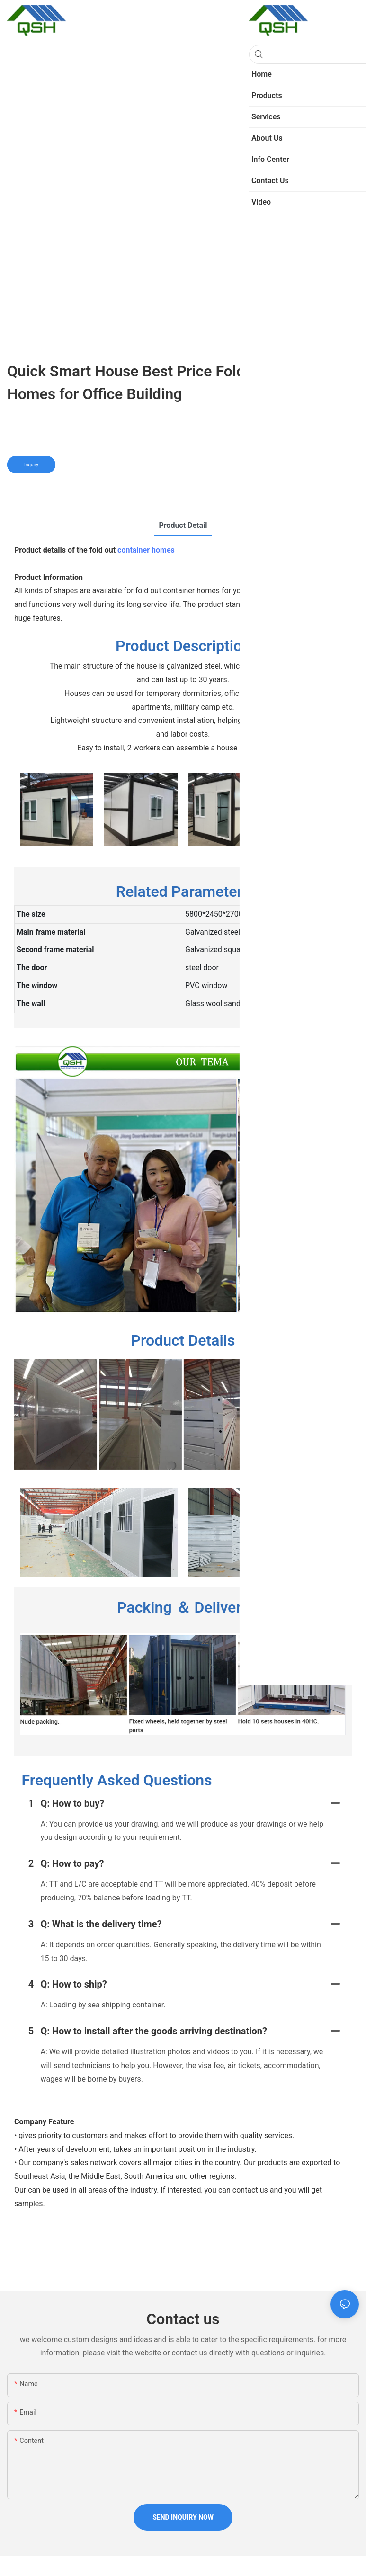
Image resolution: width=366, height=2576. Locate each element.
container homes (146, 549)
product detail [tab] (183, 525)
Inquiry (31, 464)
